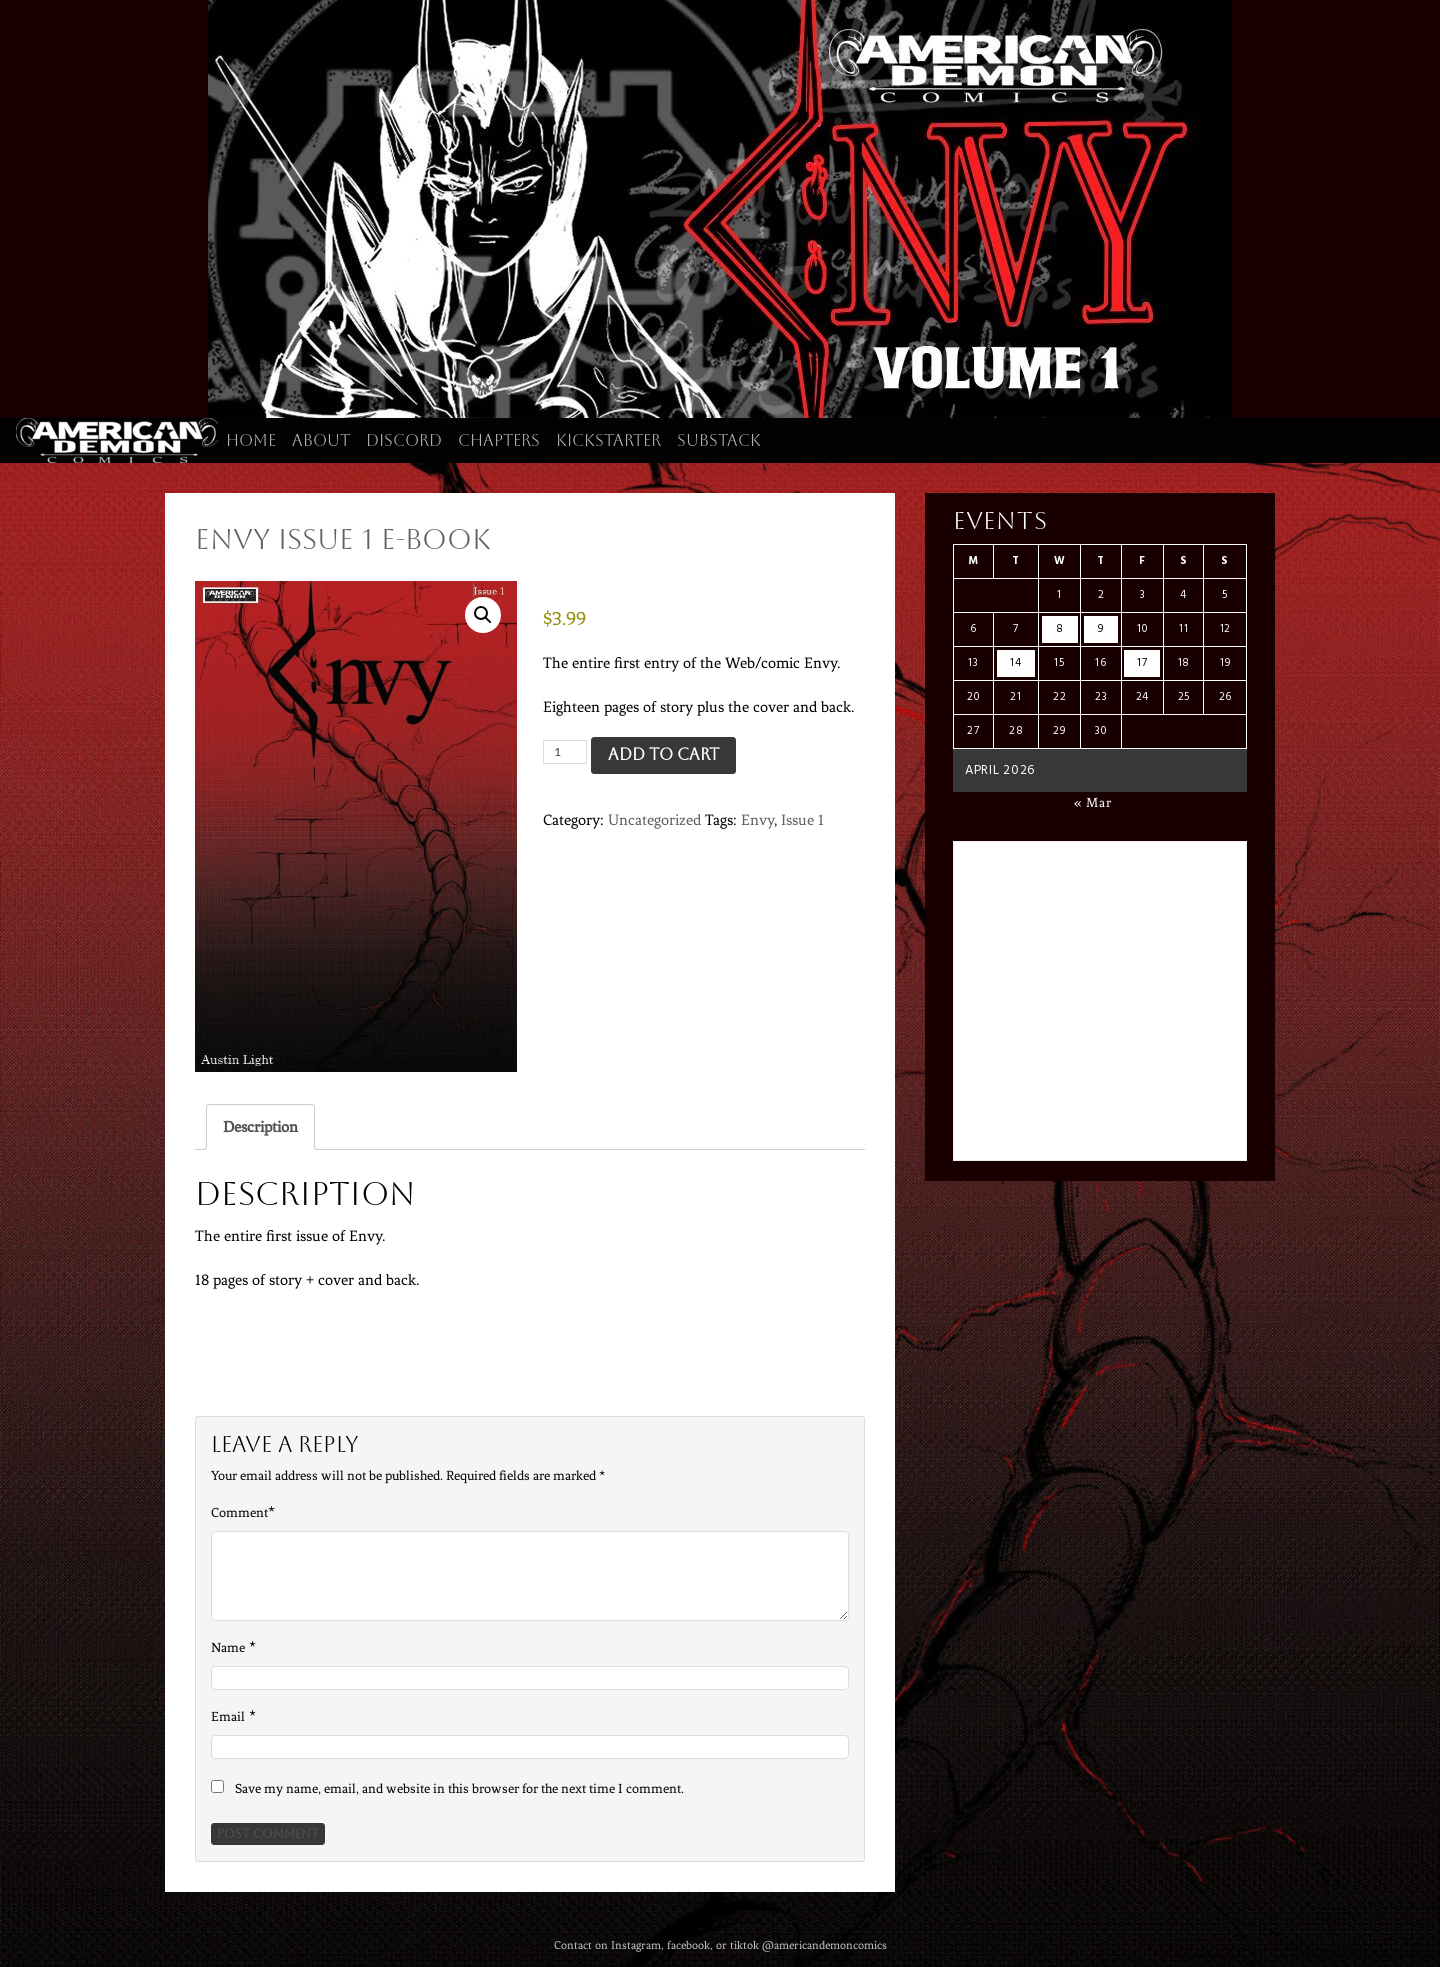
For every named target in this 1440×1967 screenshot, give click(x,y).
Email (228, 1716)
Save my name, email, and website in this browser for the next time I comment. (459, 1788)
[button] (483, 615)
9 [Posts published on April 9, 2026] (1101, 629)
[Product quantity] (565, 752)
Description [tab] (260, 1127)
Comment (239, 1512)
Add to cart (663, 754)
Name (228, 1647)
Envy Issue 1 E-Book (343, 539)
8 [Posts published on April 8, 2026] (1060, 629)
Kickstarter (608, 440)
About (321, 440)
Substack (719, 440)
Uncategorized (654, 820)
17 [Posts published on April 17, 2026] (1142, 663)
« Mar (1093, 802)
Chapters (499, 440)
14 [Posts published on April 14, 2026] (1015, 663)
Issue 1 (802, 820)
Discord (404, 440)
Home (251, 440)
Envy (757, 820)
